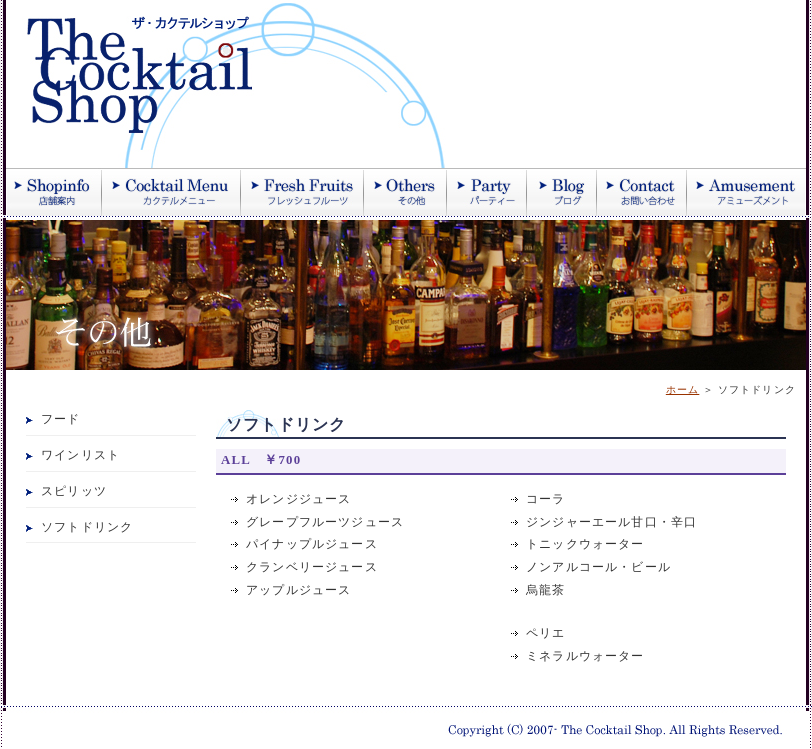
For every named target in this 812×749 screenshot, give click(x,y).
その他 (405, 192)
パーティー (487, 192)
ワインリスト (80, 455)
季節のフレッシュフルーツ (302, 192)
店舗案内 (54, 192)
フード (61, 419)
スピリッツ (74, 491)
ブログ (562, 192)
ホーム (683, 389)
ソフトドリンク (87, 527)
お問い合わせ (642, 192)
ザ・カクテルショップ (246, 84)
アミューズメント (746, 192)
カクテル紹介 (171, 192)
